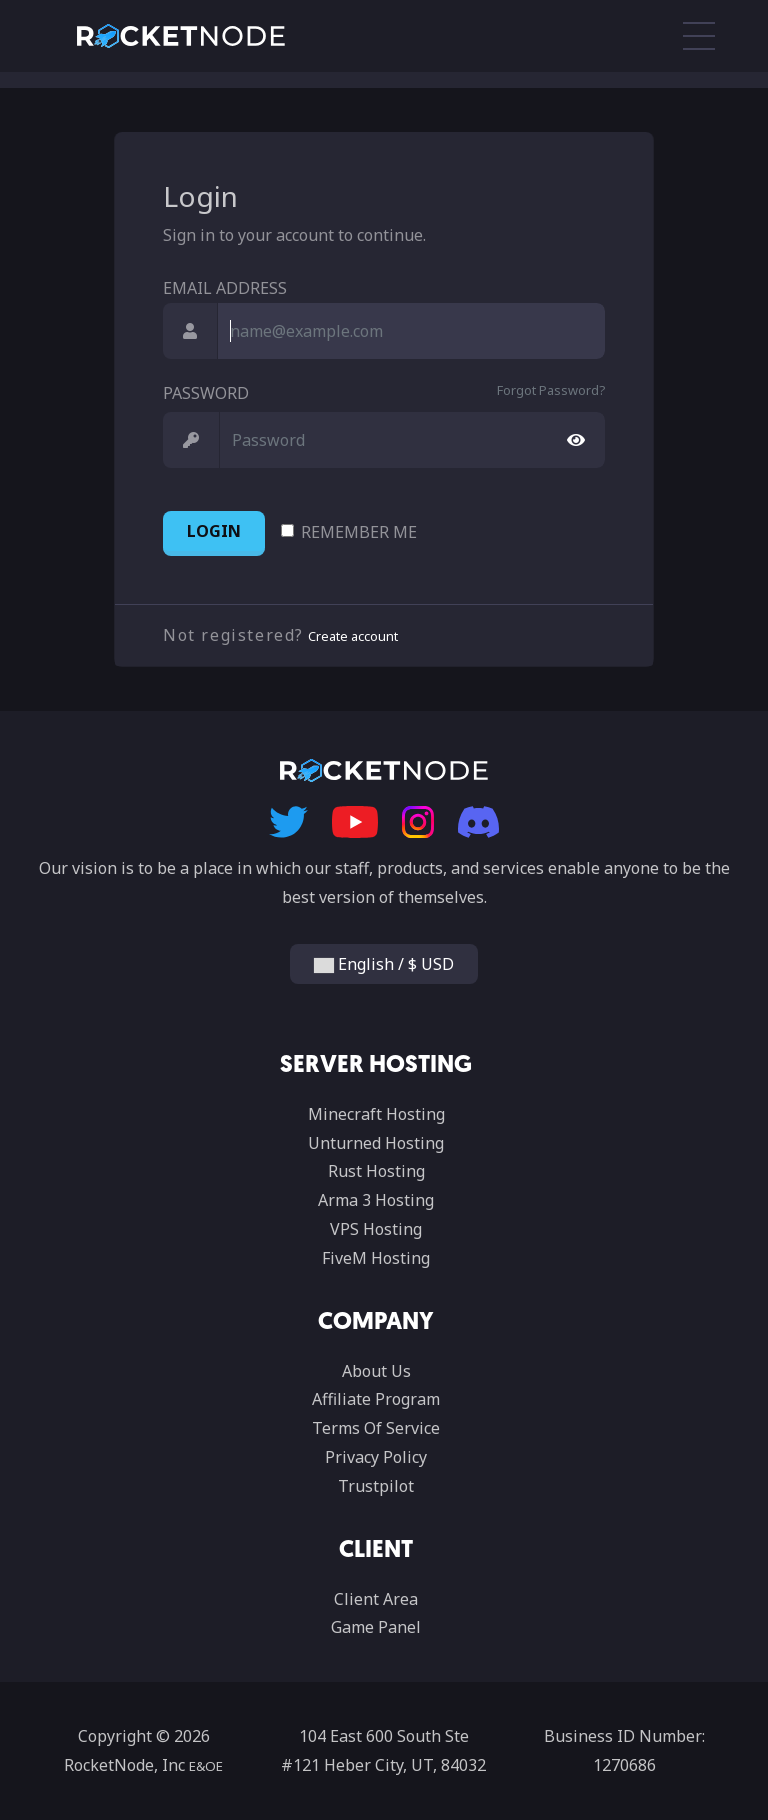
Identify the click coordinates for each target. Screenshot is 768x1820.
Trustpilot (376, 1486)
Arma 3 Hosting (376, 1200)
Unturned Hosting (376, 1143)
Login (214, 531)
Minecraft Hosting (376, 1114)
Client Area (376, 1599)
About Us (376, 1371)
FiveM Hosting (376, 1258)
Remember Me (359, 532)
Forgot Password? (551, 390)
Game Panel (376, 1627)
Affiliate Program (376, 1399)
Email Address (225, 288)
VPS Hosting (376, 1229)
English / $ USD (384, 964)
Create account (353, 636)
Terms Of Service (376, 1428)
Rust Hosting (376, 1171)
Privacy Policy (376, 1457)
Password (206, 393)
